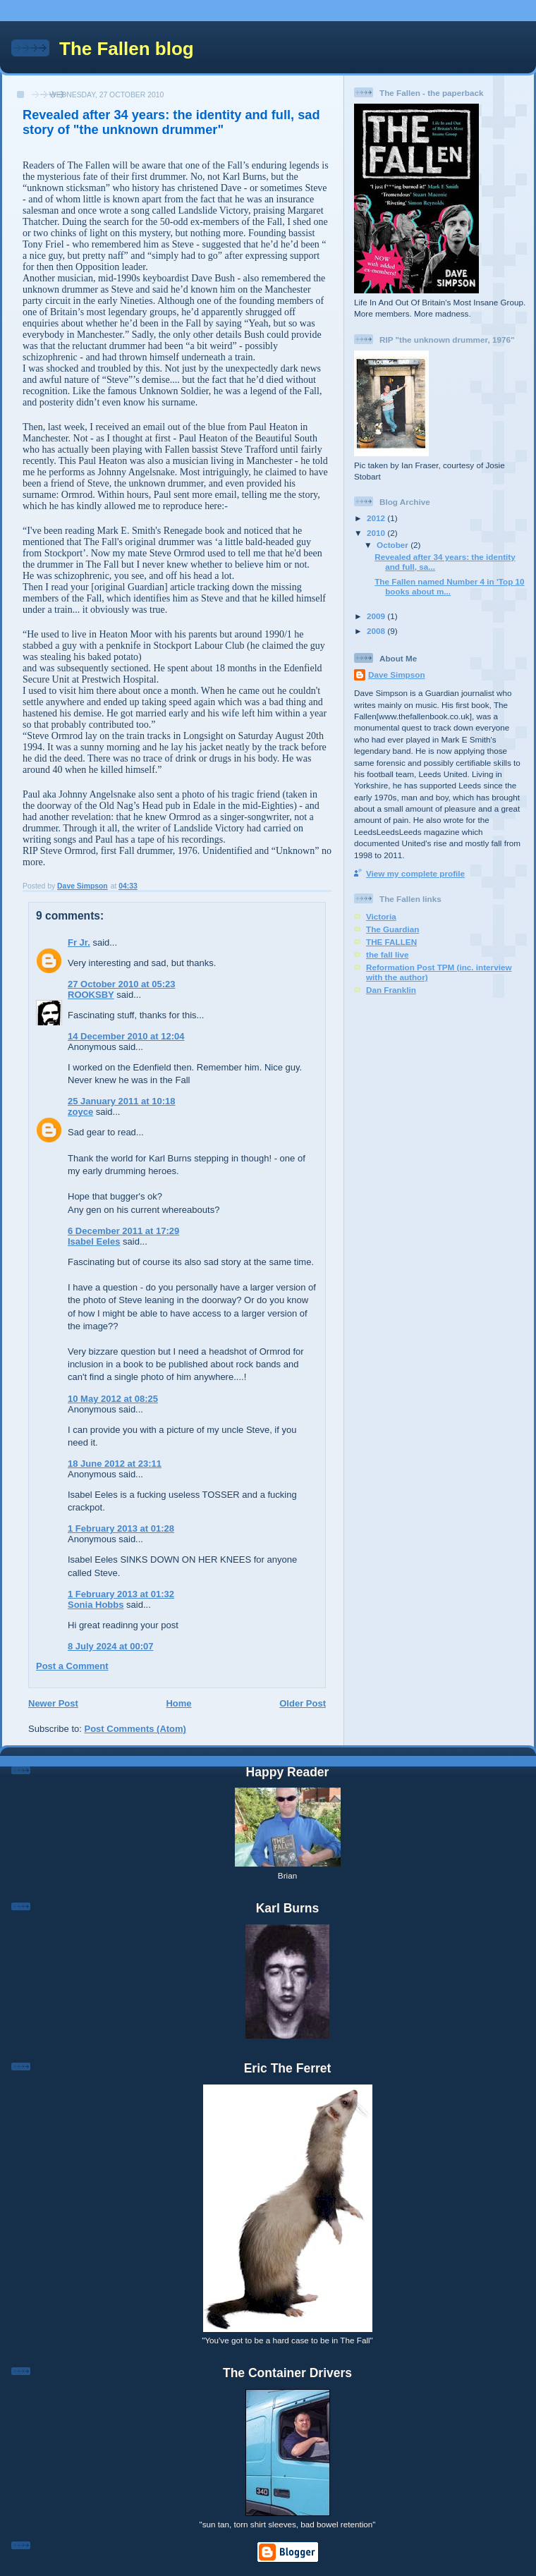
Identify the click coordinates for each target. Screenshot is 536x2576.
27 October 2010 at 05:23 (121, 984)
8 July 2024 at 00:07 (110, 1646)
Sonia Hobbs (95, 1604)
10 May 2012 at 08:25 (113, 1398)
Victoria (381, 916)
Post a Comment (72, 1666)
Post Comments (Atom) (135, 1728)
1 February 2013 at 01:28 (121, 1528)
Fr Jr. (79, 942)
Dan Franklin (391, 989)
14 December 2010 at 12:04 (126, 1036)
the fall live (387, 954)
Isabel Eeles (94, 1241)
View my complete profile (415, 873)
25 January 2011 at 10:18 (122, 1101)
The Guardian (392, 929)
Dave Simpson (396, 674)
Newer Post (53, 1703)
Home (178, 1703)
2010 (377, 532)
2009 (377, 616)
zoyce (80, 1111)
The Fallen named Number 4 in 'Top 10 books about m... (449, 586)
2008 (377, 630)
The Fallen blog (126, 48)
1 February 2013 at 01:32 (121, 1594)
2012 (377, 518)
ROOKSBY (91, 994)
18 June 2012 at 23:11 (115, 1463)
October (393, 544)
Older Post (302, 1703)
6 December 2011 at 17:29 (123, 1231)
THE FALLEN (391, 941)
